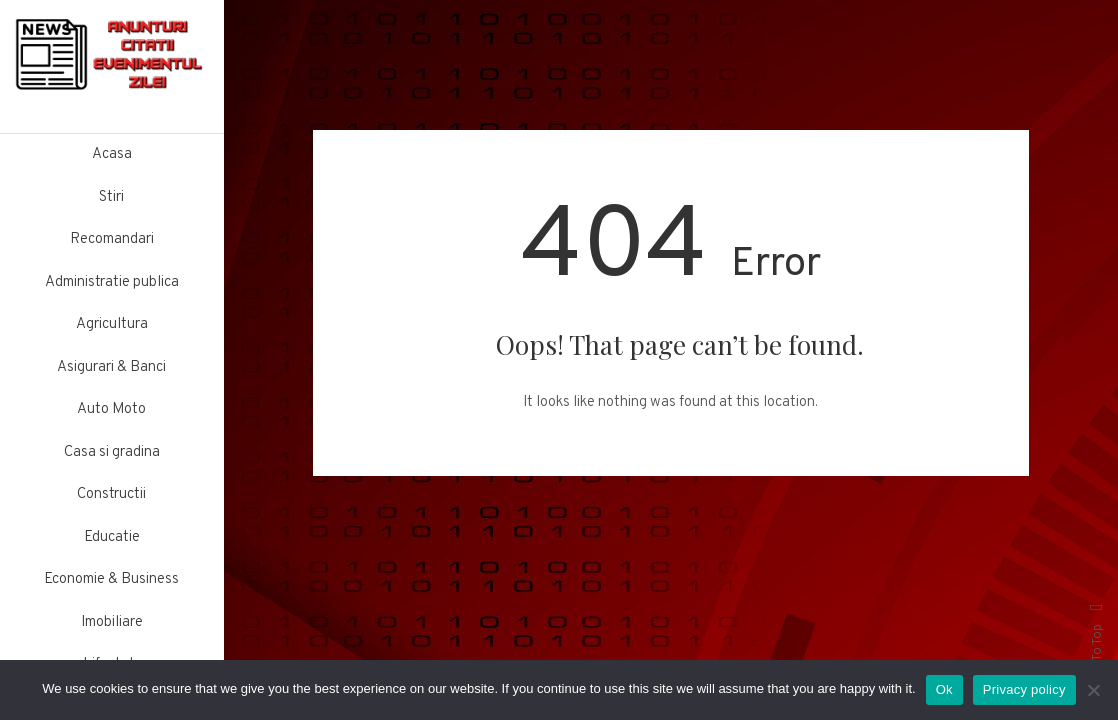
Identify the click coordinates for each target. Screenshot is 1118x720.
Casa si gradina (112, 452)
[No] (1093, 690)
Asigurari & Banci (111, 367)
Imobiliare (112, 622)
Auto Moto (111, 409)
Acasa (112, 154)
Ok (944, 689)
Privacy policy (1024, 689)
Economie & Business (111, 579)
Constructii (111, 494)
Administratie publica (112, 282)
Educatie (112, 537)
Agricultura (112, 324)
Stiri (111, 197)
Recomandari (112, 239)
